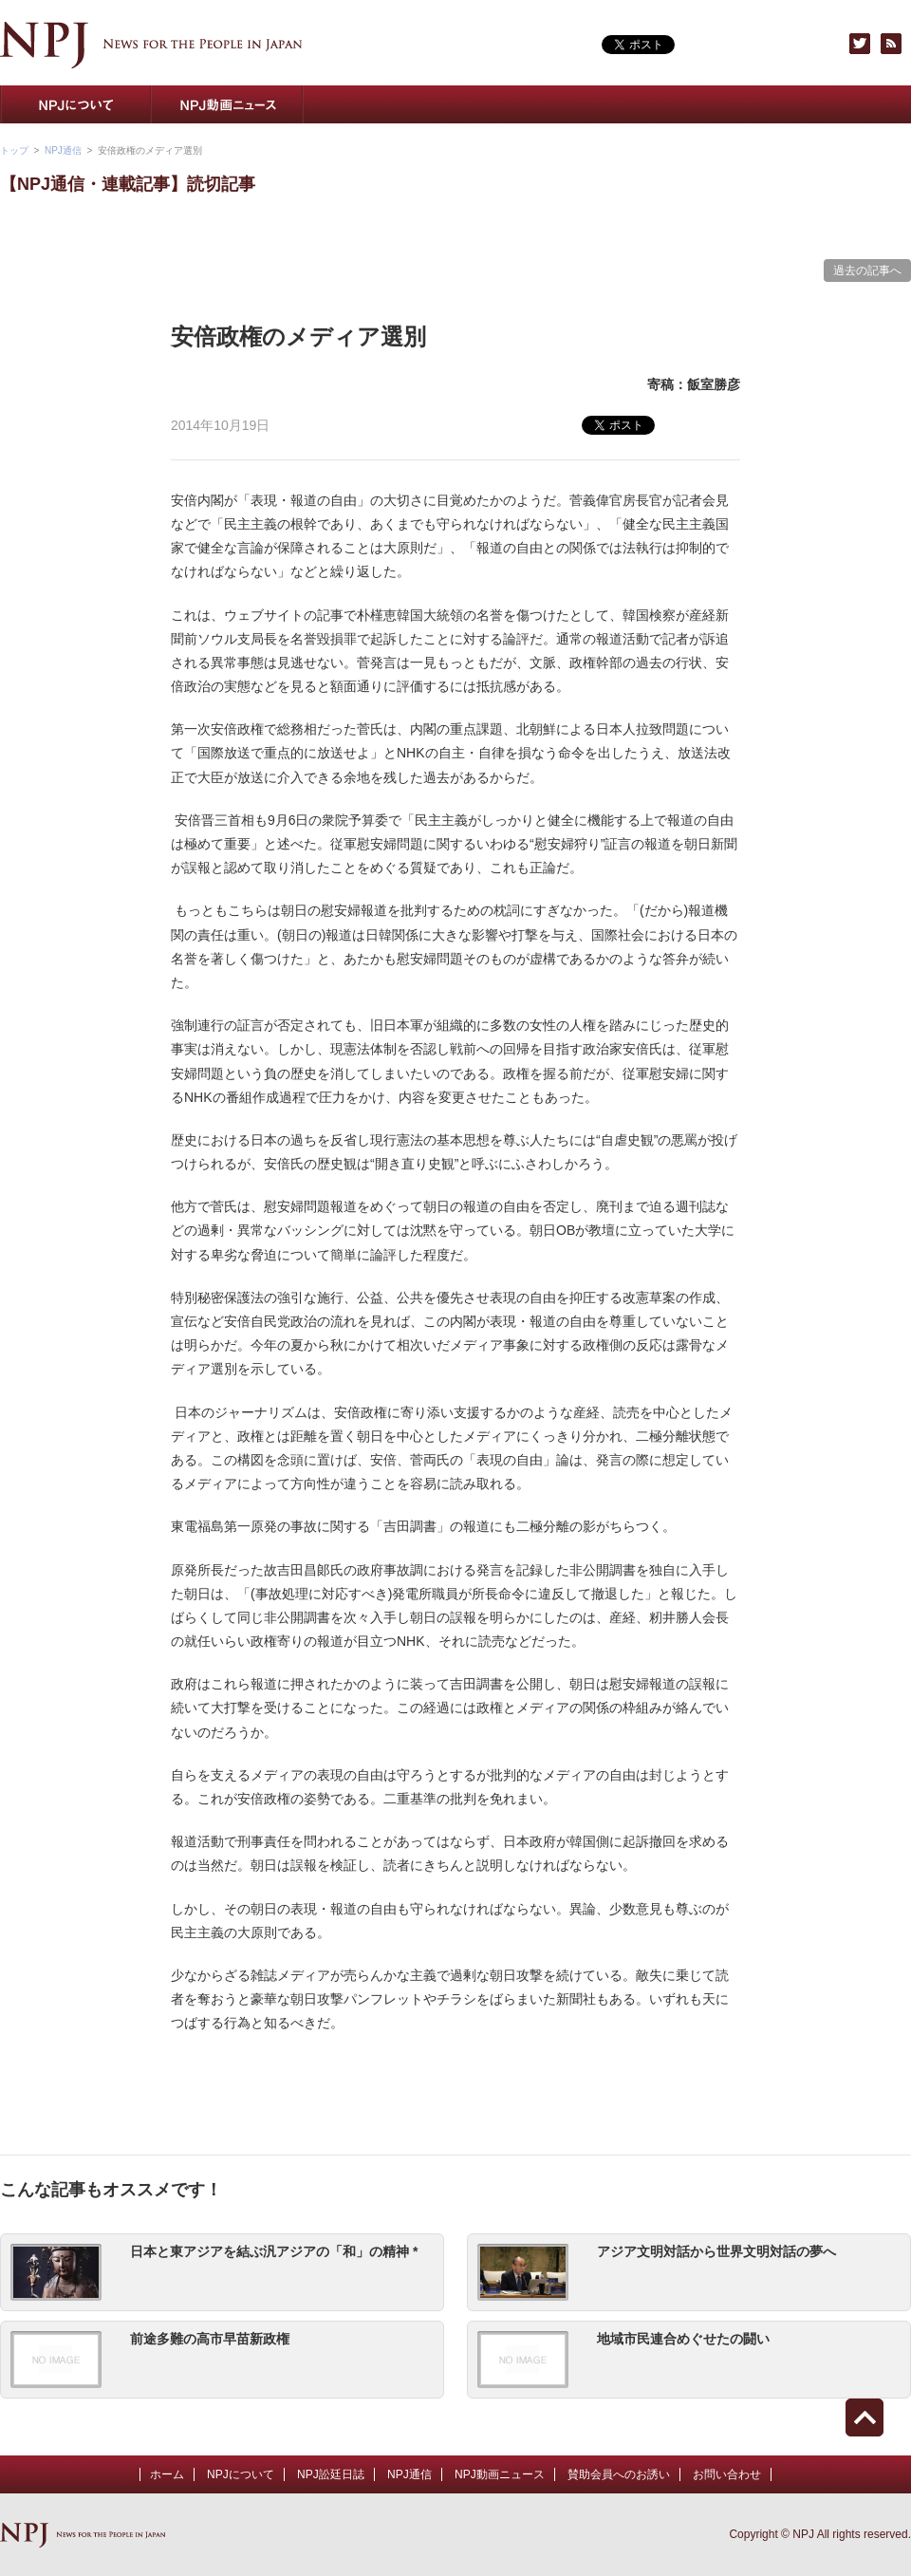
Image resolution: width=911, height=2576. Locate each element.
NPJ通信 (380, 104)
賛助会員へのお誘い (683, 104)
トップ (14, 150)
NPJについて (76, 104)
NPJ (151, 45)
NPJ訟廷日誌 (330, 2474)
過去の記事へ (867, 270)
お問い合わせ (835, 104)
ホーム (167, 2474)
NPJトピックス (531, 104)
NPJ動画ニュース (228, 104)
